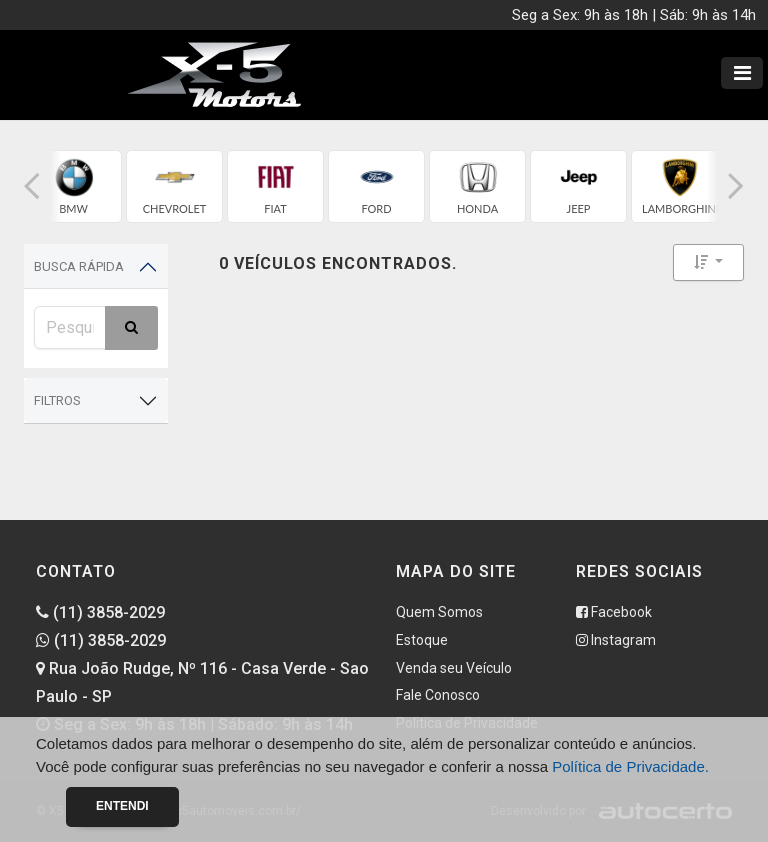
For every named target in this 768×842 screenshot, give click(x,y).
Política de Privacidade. (630, 766)
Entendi (122, 806)
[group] (73, 186)
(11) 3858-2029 (100, 612)
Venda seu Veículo (454, 668)
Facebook (614, 612)
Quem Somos (439, 612)
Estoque (422, 640)
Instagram (616, 640)
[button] (32, 186)
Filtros (57, 400)
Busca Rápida (79, 266)
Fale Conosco (438, 695)
